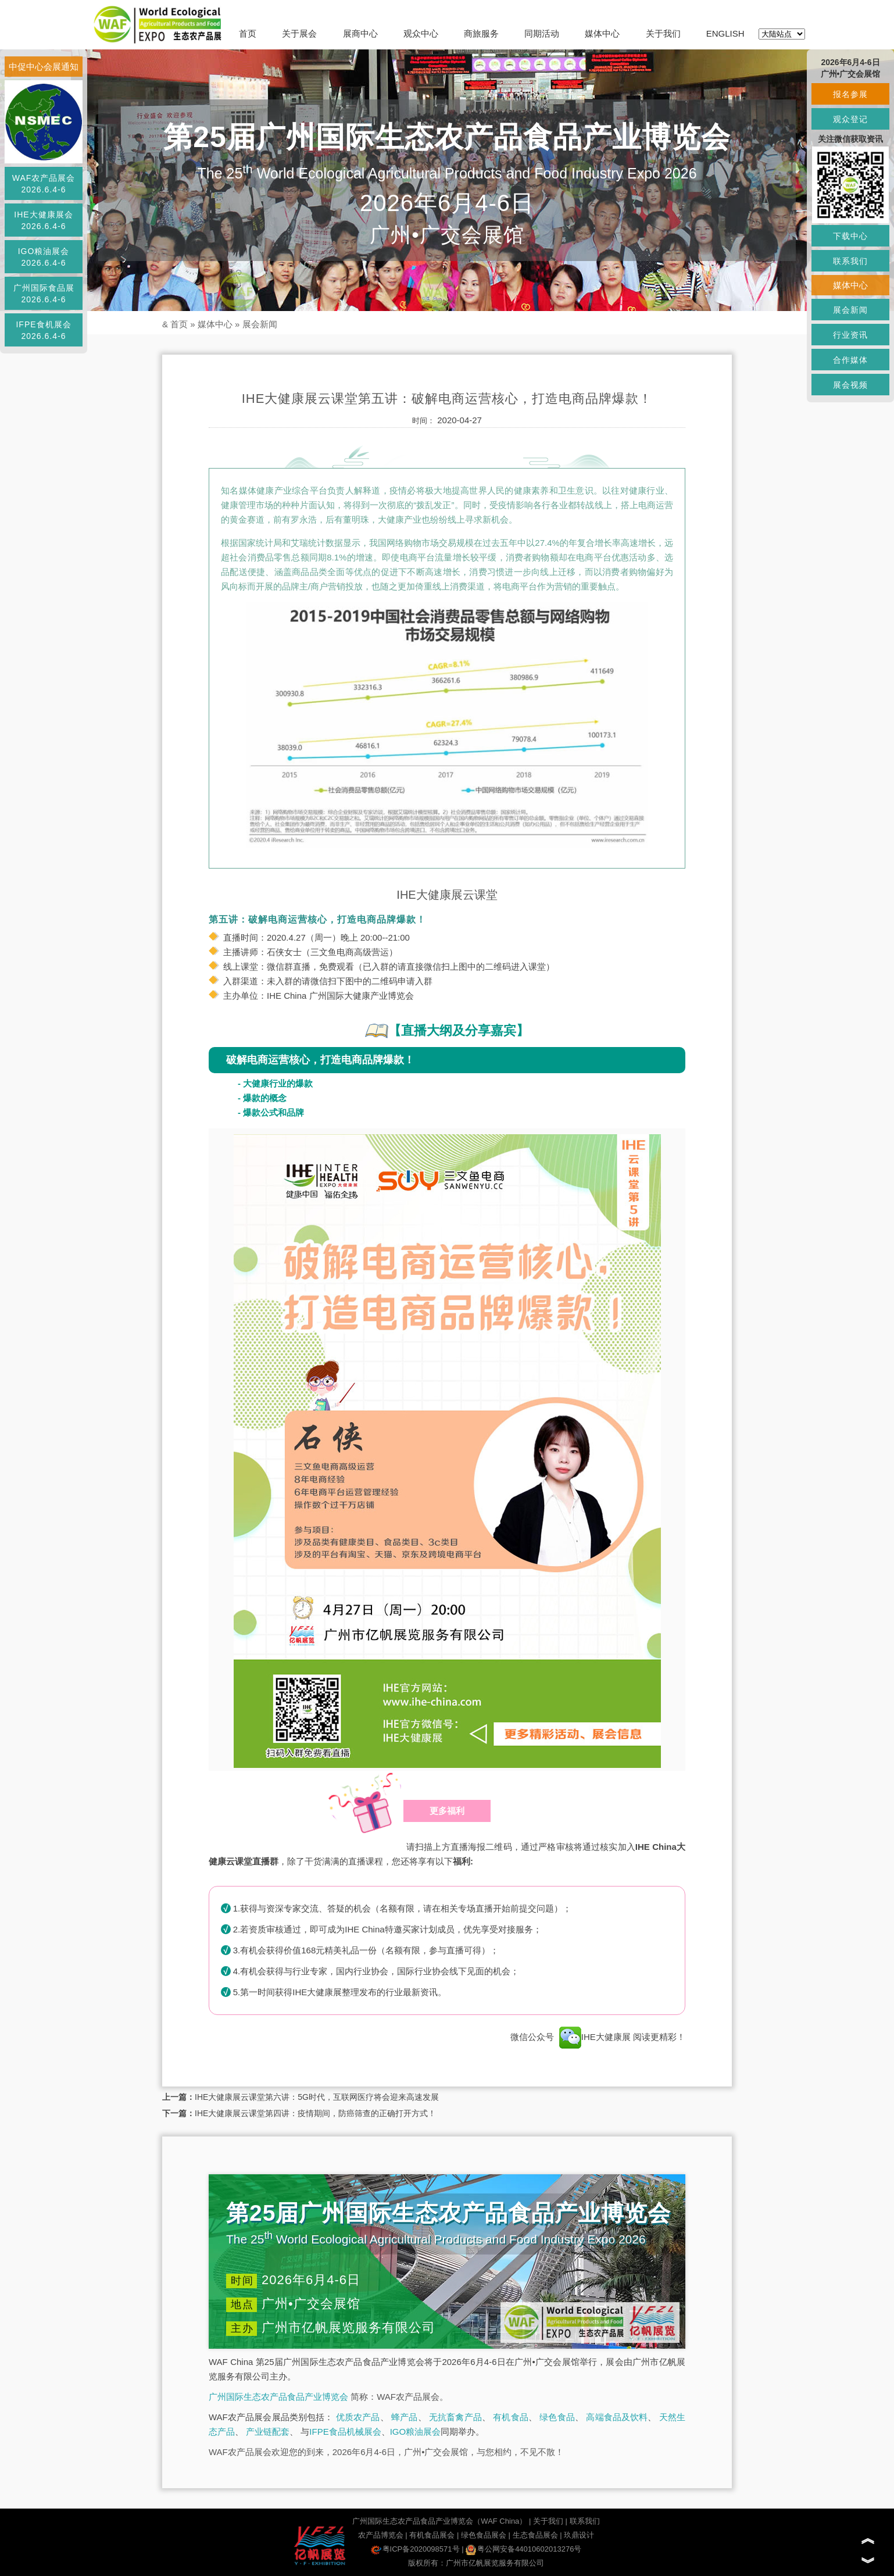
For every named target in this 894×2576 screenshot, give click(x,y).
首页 (247, 33)
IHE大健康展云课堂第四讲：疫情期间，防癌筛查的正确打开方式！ (315, 2113)
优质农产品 (358, 2417)
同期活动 (541, 33)
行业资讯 (850, 335)
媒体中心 (602, 33)
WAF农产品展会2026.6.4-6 (44, 183)
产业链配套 (267, 2431)
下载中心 (850, 236)
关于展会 (299, 33)
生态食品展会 (535, 2535)
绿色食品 (557, 2417)
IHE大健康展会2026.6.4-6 (43, 220)
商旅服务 (481, 33)
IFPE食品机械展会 (345, 2431)
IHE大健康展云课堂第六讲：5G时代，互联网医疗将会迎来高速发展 (317, 2097)
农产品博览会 (380, 2535)
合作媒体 (850, 360)
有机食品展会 (432, 2535)
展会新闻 (259, 324)
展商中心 (360, 33)
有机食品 (510, 2417)
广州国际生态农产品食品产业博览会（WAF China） (439, 2521)
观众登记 (850, 119)
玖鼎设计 (579, 2535)
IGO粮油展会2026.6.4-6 (44, 256)
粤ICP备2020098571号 (415, 2549)
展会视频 (850, 385)
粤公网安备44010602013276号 (523, 2549)
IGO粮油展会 (415, 2431)
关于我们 (663, 33)
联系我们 (585, 2521)
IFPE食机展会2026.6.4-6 (43, 330)
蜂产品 (404, 2417)
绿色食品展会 (483, 2535)
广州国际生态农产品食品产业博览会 (278, 2397)
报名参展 (850, 94)
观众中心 (420, 33)
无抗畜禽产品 (455, 2417)
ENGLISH (725, 33)
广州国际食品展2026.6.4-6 (43, 293)
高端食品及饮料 (617, 2417)
